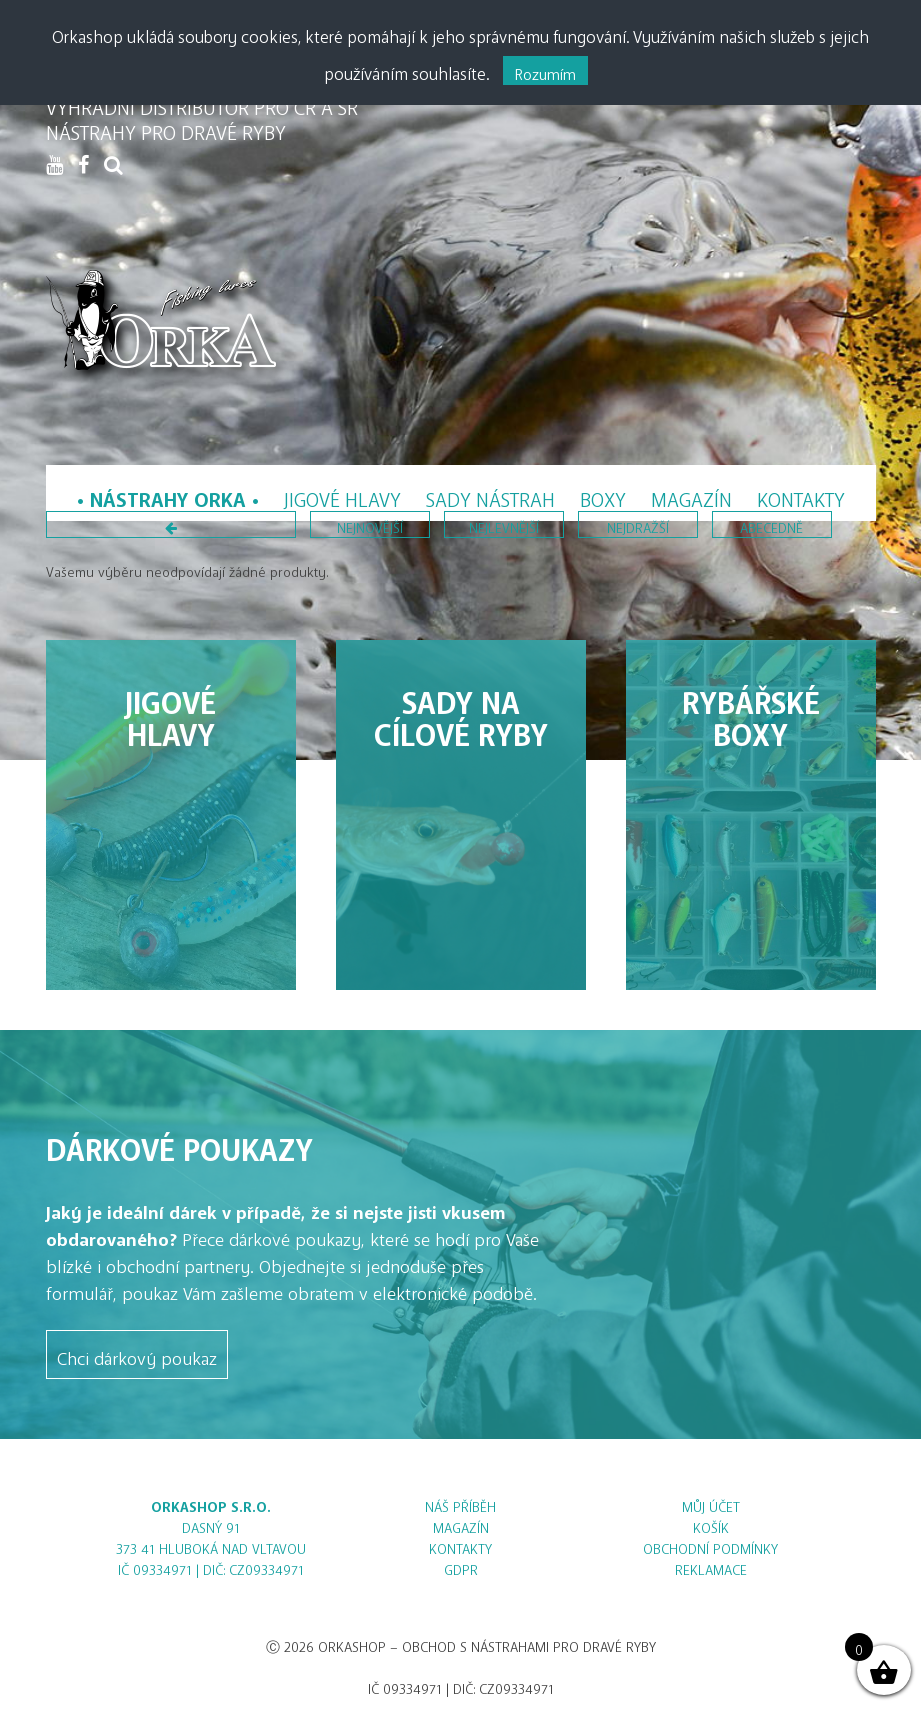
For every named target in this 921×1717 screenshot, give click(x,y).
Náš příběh (460, 1503)
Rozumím (545, 70)
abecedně (771, 524)
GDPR (461, 1566)
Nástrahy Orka (168, 494)
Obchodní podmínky (710, 1545)
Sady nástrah (490, 494)
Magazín (691, 494)
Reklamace (711, 1566)
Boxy (603, 494)
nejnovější (370, 524)
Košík (711, 1524)
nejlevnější (504, 524)
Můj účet (711, 1503)
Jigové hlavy (342, 494)
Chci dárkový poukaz (137, 1354)
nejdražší (638, 524)
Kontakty (801, 494)
